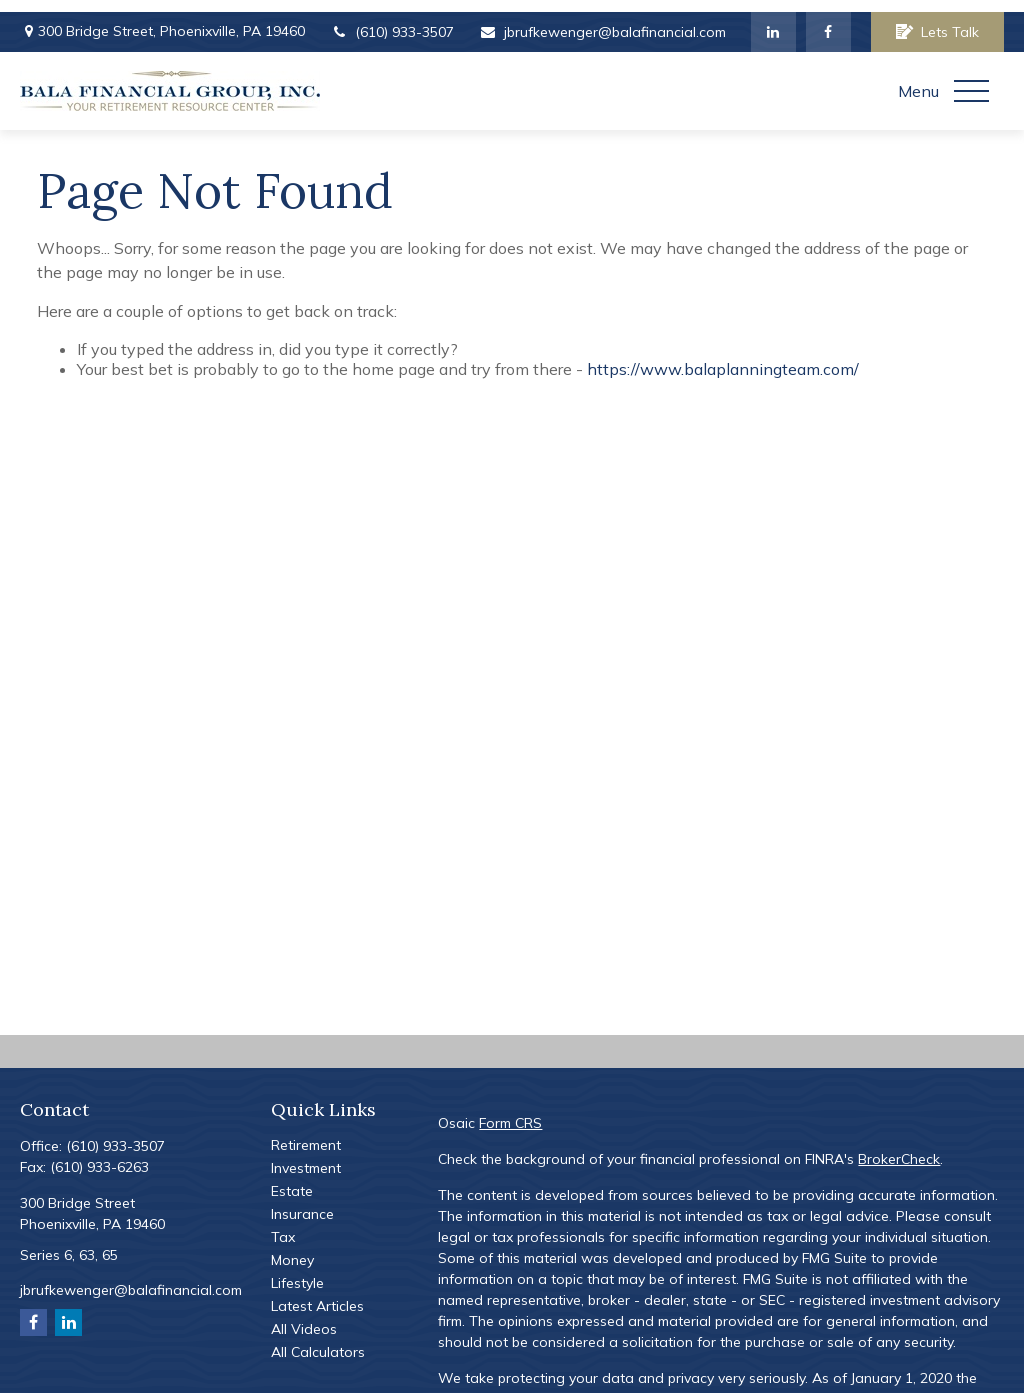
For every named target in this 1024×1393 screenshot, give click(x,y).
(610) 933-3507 (392, 20)
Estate (292, 1179)
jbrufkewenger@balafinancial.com (602, 20)
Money (292, 1248)
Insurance (302, 1202)
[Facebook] (828, 20)
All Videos (304, 1317)
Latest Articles (317, 1294)
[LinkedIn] (773, 20)
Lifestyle (297, 1271)
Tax (283, 1225)
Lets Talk (937, 20)
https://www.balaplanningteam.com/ (723, 357)
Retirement (306, 1133)
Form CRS (510, 1111)
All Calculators (318, 1340)
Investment (306, 1156)
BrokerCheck (899, 1147)
